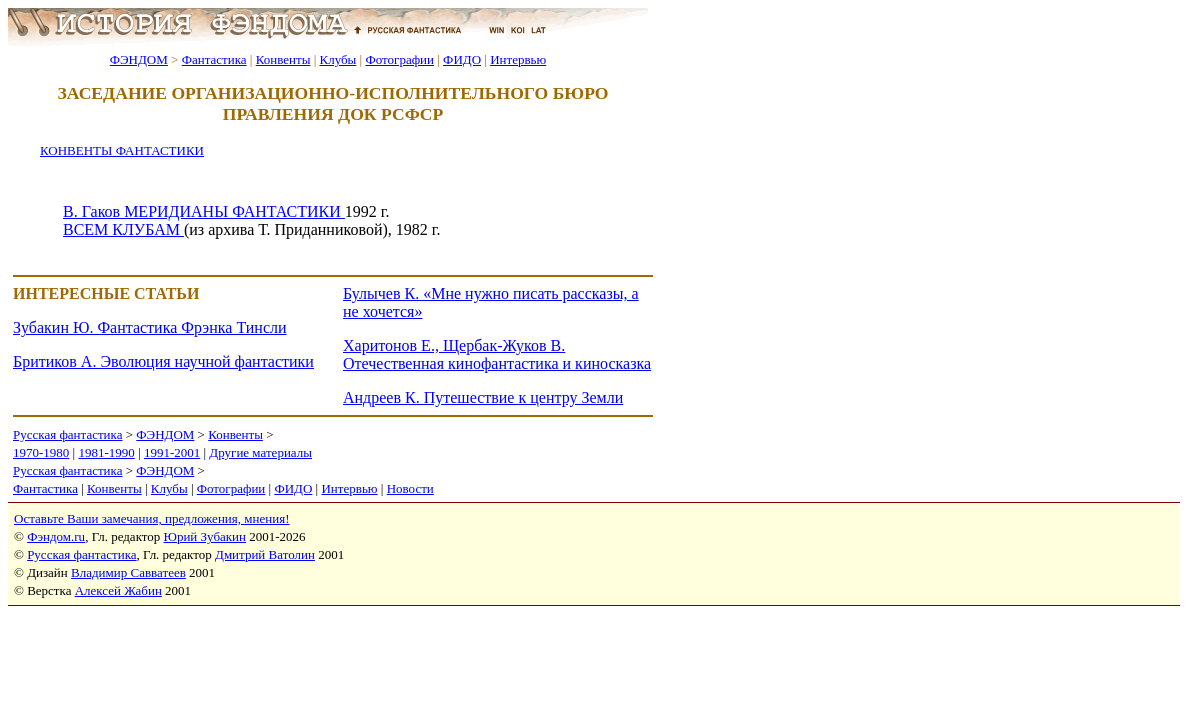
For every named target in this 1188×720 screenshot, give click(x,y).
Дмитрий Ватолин (265, 554)
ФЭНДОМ (139, 59)
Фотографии (399, 59)
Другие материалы (260, 452)
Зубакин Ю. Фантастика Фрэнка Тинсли (150, 327)
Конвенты (283, 59)
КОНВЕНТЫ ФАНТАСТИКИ (122, 150)
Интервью (518, 59)
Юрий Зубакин (205, 536)
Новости (410, 488)
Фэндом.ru (56, 536)
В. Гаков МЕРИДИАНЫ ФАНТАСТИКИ (204, 211)
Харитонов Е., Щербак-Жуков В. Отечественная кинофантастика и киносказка (497, 354)
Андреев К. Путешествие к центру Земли (483, 397)
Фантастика (214, 59)
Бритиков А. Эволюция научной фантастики (163, 361)
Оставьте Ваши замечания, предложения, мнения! (151, 518)
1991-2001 (172, 452)
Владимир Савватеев (128, 572)
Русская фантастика (67, 434)
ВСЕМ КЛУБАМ (123, 229)
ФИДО (462, 59)
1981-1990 (106, 452)
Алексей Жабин (118, 590)
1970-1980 (41, 452)
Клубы (337, 59)
